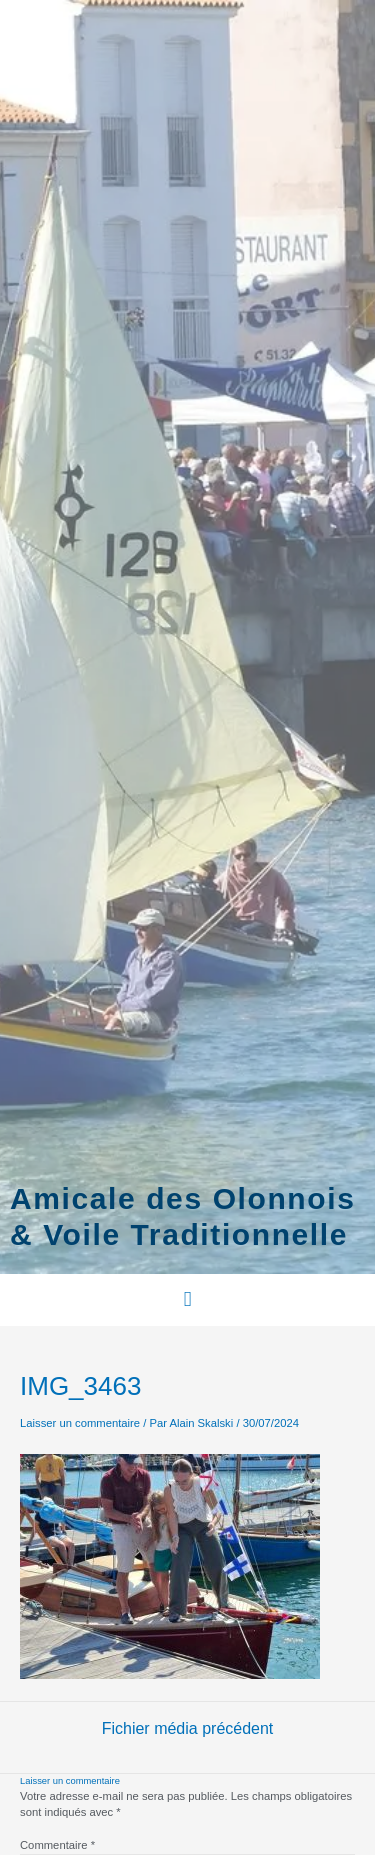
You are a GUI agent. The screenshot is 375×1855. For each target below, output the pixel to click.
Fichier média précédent (188, 1729)
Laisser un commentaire (80, 1423)
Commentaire (57, 1845)
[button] (187, 1300)
